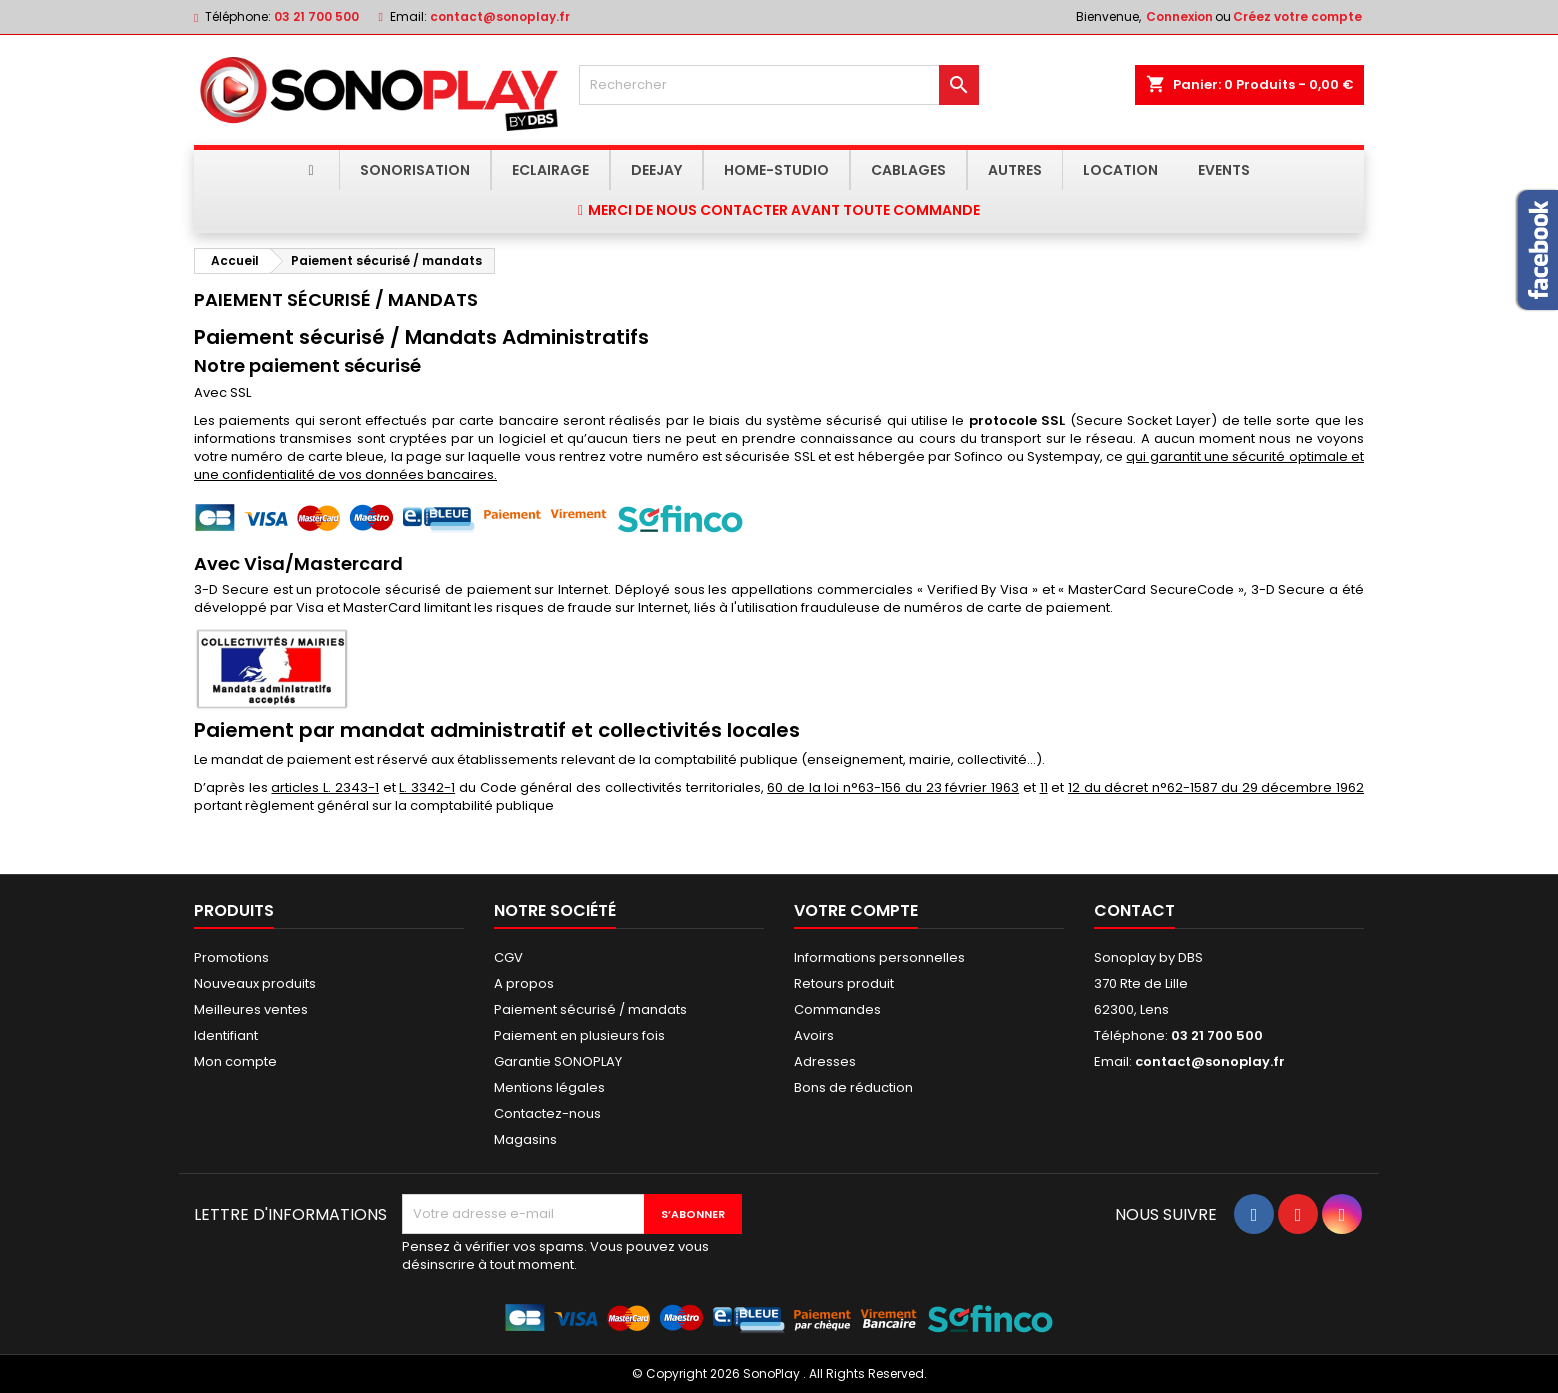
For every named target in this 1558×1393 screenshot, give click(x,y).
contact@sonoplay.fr (500, 16)
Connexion (1179, 16)
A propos (524, 983)
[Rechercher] (779, 85)
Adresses (825, 1061)
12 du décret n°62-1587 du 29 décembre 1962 (1216, 787)
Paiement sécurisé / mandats (590, 1009)
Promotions (231, 957)
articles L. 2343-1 (324, 787)
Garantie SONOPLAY (558, 1061)
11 (1044, 787)
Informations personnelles (879, 957)
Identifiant (226, 1035)
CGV (508, 957)
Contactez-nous (547, 1113)
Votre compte (856, 910)
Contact (1134, 910)
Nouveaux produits (255, 983)
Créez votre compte (1297, 16)
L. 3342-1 (427, 787)
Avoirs (814, 1035)
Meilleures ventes (251, 1009)
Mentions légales (549, 1087)
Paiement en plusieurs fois (579, 1035)
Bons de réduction (853, 1087)
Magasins (525, 1139)
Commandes (837, 1009)
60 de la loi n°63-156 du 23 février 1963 (893, 787)
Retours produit (844, 983)
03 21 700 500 (316, 16)
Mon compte (235, 1061)
